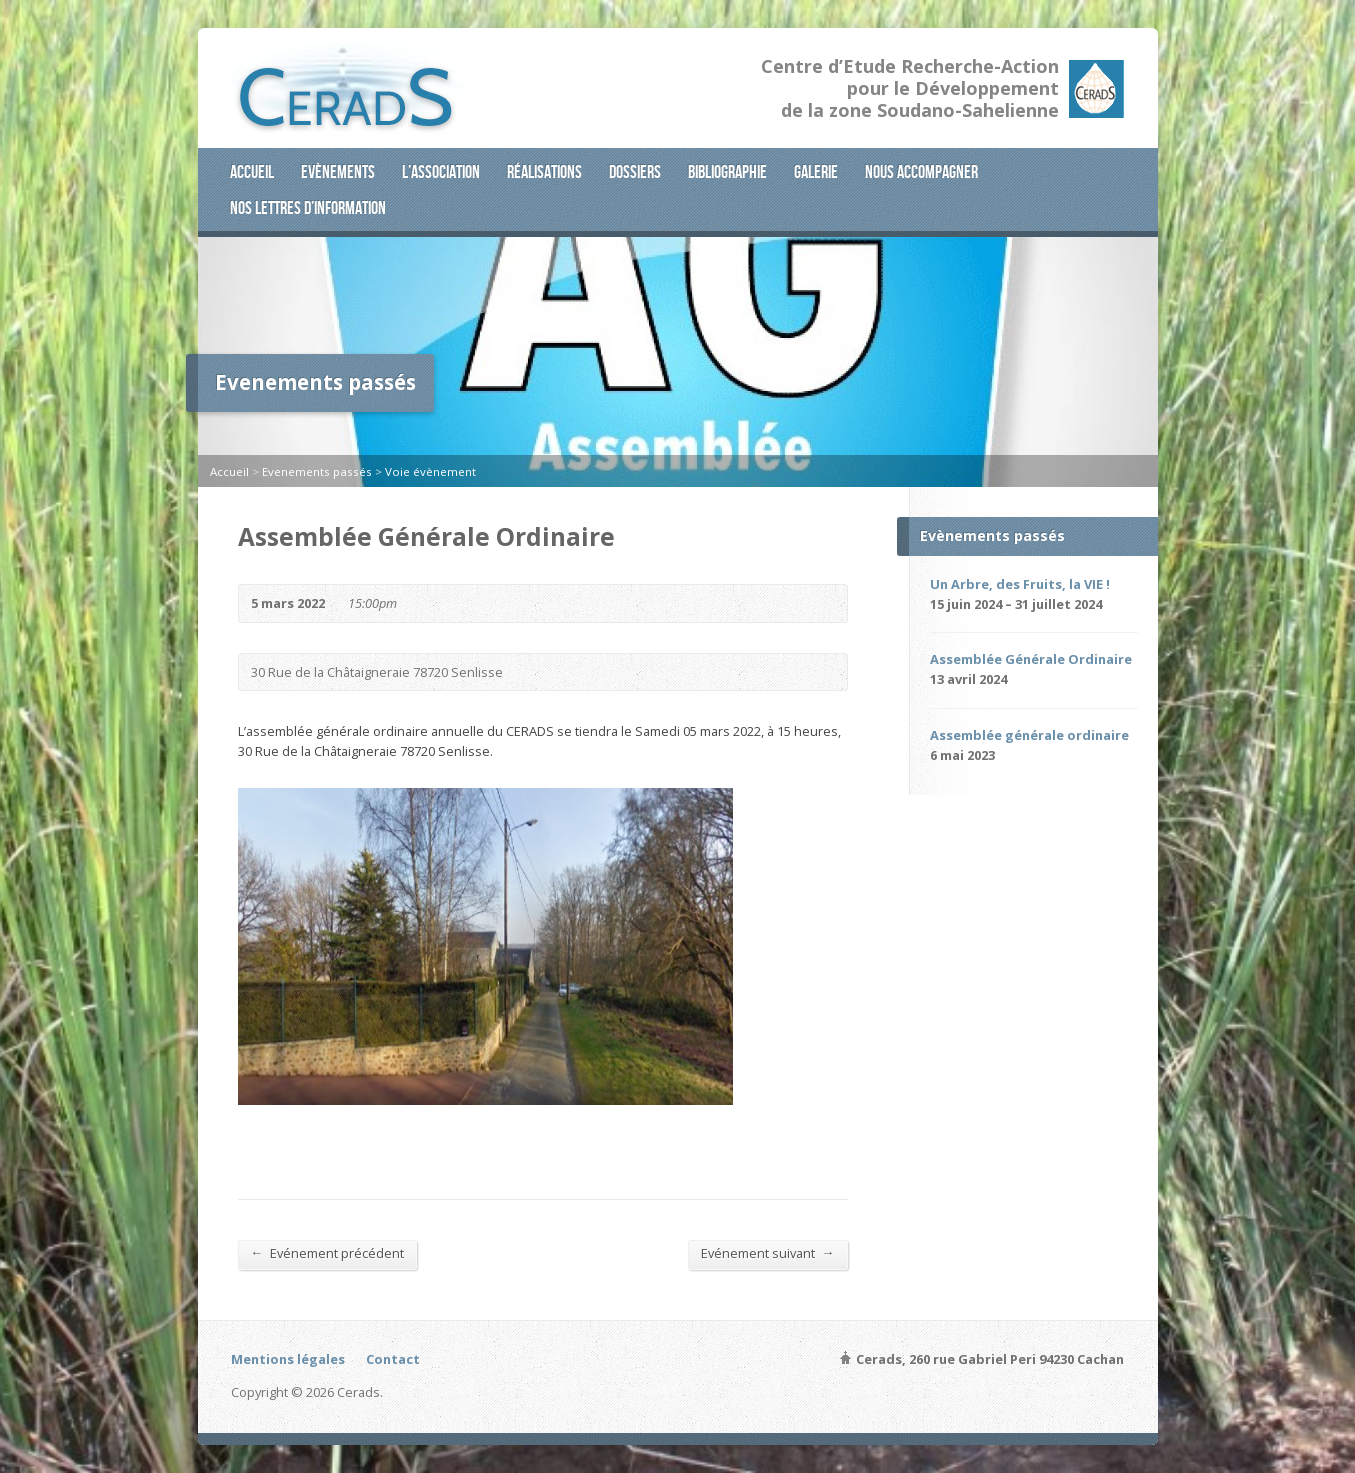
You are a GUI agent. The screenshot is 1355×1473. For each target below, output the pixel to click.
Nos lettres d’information (308, 208)
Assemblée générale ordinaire (1029, 735)
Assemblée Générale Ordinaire (1031, 659)
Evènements (338, 172)
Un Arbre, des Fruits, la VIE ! (1020, 584)
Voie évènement (430, 471)
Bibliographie (727, 172)
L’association (441, 172)
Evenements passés (317, 471)
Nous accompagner (921, 172)
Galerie (816, 172)
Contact (393, 1359)
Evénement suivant (768, 1252)
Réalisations (544, 172)
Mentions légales (288, 1359)
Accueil (252, 172)
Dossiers (635, 172)
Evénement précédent (328, 1252)
